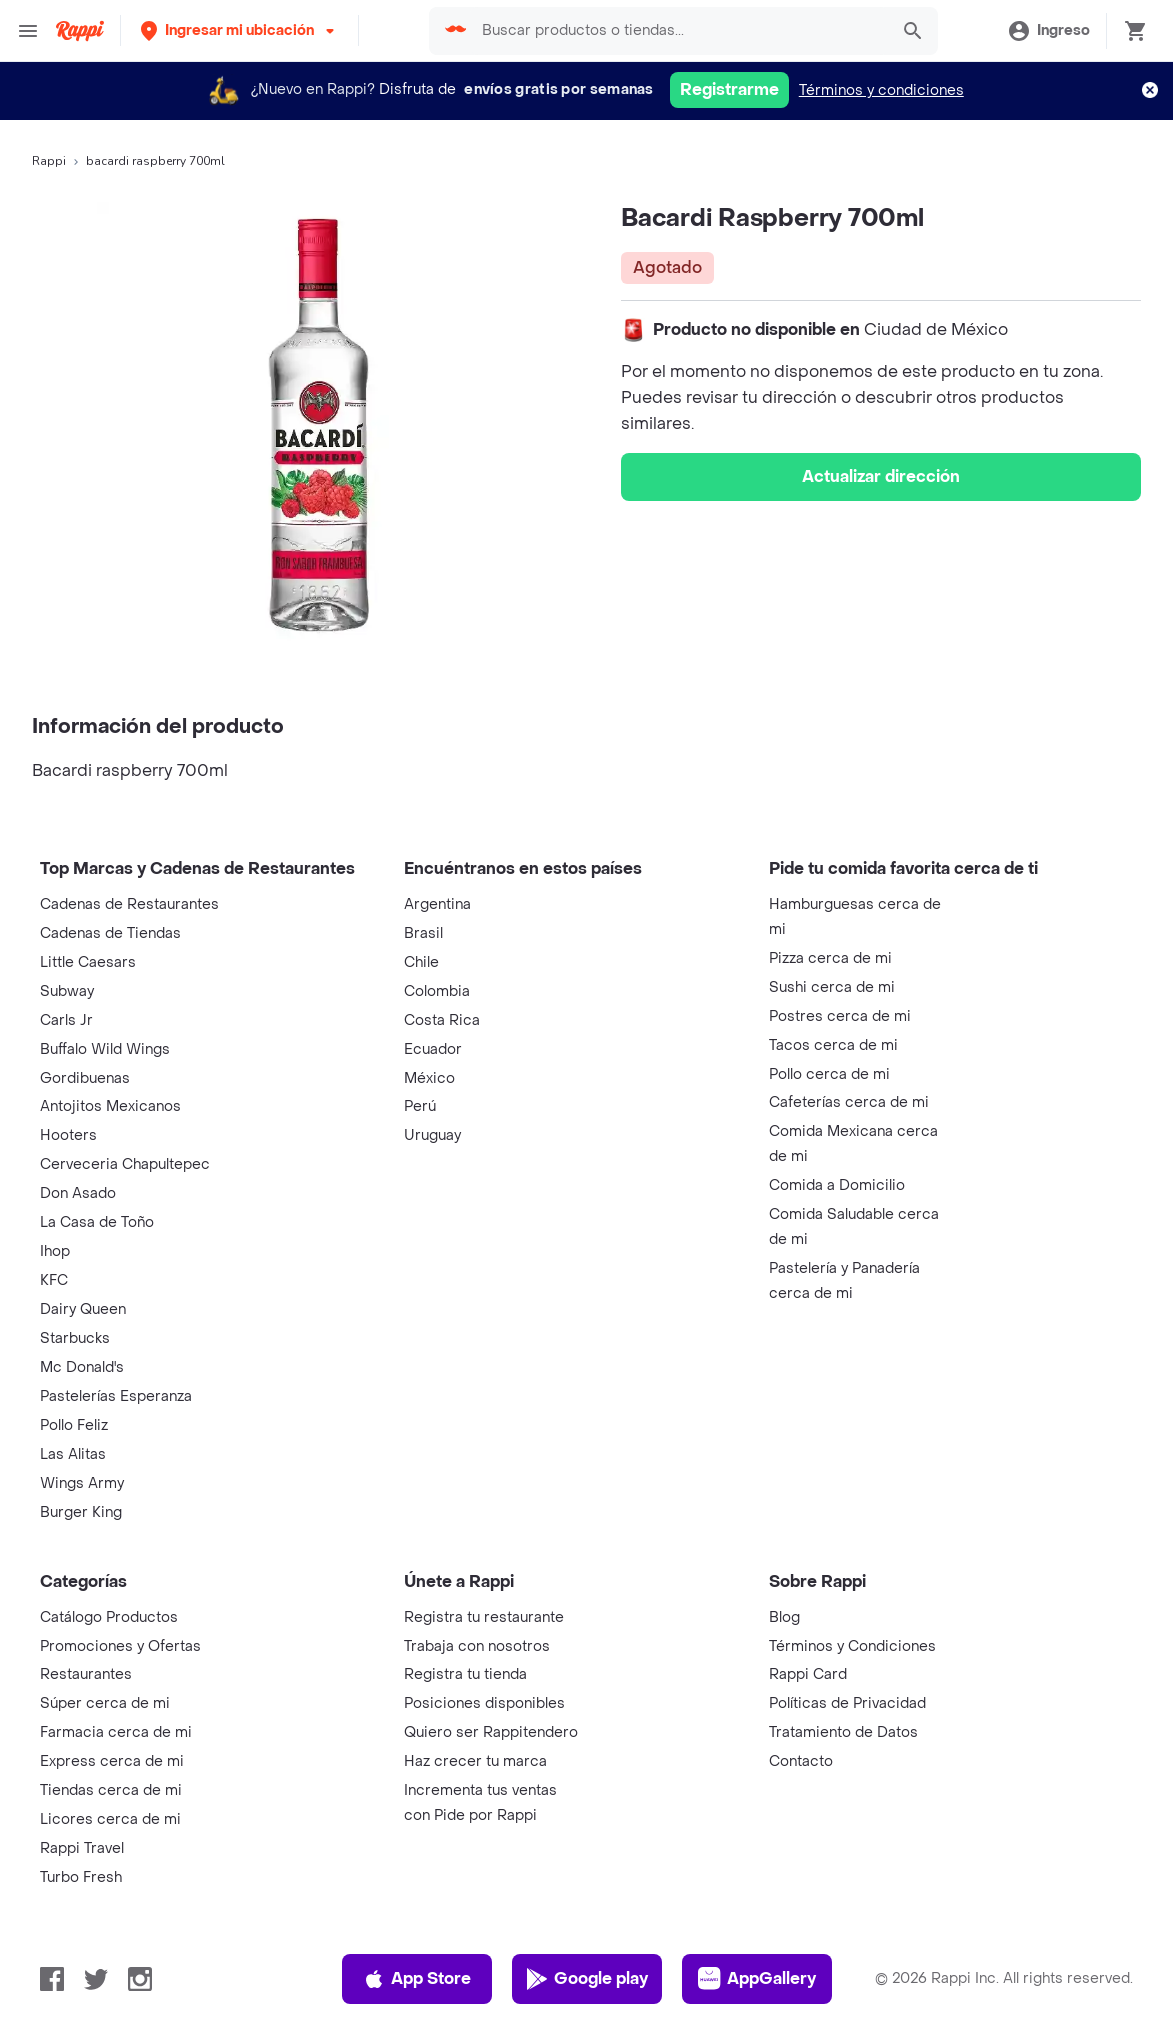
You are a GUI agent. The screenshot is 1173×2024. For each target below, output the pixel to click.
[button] (239, 30)
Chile (421, 962)
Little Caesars (88, 962)
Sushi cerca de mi (832, 987)
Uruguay (432, 1135)
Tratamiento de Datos (843, 1732)
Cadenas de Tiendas (110, 933)
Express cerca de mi (112, 1761)
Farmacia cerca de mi (116, 1732)
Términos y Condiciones (852, 1646)
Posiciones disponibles (484, 1703)
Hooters (68, 1135)
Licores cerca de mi (110, 1819)
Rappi (49, 161)
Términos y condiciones (881, 90)
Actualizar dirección (881, 476)
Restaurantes (86, 1674)
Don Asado (78, 1193)
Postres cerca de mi (840, 1016)
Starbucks (75, 1338)
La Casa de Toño (97, 1222)
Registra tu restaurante (484, 1617)
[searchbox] (679, 31)
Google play (586, 1979)
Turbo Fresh (81, 1877)
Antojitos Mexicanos (110, 1106)
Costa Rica (442, 1020)
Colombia (437, 991)
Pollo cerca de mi (829, 1074)
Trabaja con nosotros (477, 1646)
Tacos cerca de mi (833, 1045)
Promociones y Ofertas (120, 1646)
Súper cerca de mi (105, 1703)
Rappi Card (808, 1674)
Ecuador (433, 1049)
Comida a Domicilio (837, 1185)
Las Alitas (73, 1454)
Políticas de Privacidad (847, 1703)
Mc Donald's (82, 1367)
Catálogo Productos (109, 1617)
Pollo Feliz (74, 1425)
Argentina (437, 904)
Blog (784, 1617)
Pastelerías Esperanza (116, 1396)
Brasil (423, 933)
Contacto (801, 1761)
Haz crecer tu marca (475, 1761)
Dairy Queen (83, 1309)
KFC (54, 1280)
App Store (416, 1979)
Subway (67, 991)
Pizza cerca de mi (830, 958)
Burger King (81, 1512)
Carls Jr (66, 1020)
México (429, 1078)
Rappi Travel (82, 1848)
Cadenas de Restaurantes (129, 904)
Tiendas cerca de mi (111, 1790)
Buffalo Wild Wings (105, 1049)
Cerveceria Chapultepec (125, 1164)
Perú (420, 1106)
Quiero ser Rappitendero (491, 1732)
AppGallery (757, 1979)
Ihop (55, 1251)
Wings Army (82, 1483)
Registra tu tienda (465, 1674)
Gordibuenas (85, 1078)
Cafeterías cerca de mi (849, 1102)
